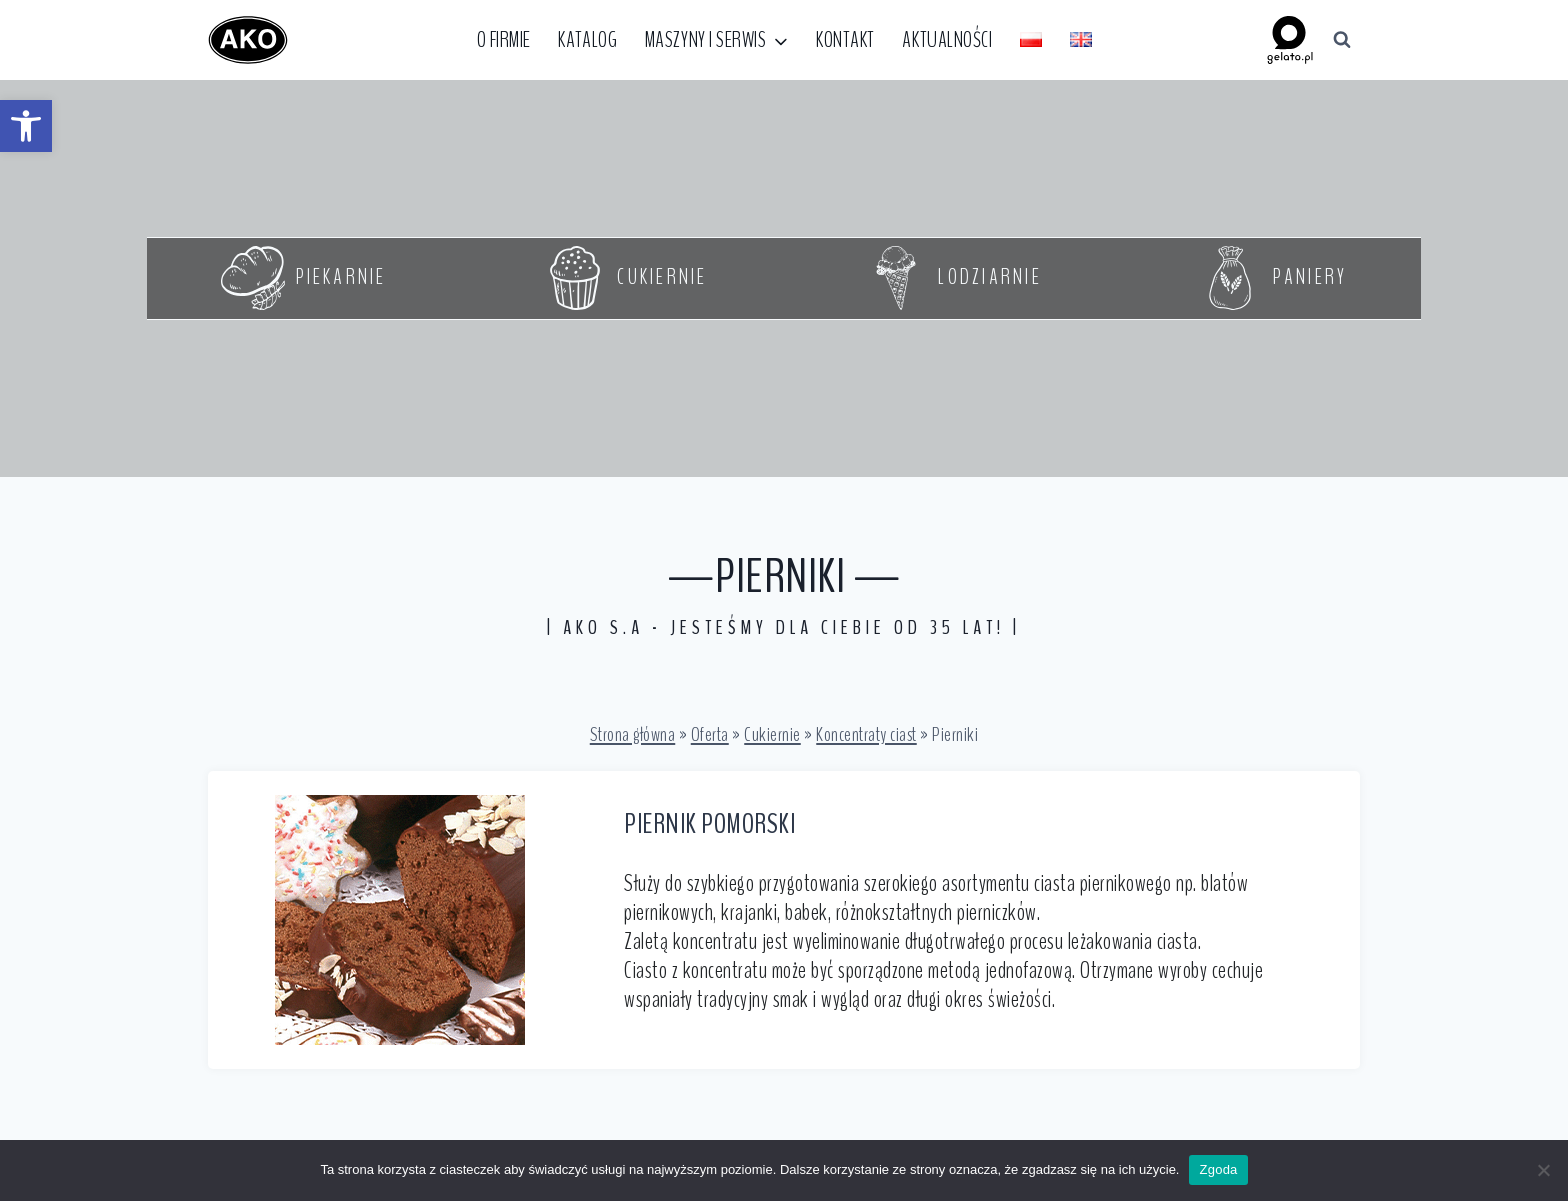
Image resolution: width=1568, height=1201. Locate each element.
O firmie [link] (504, 40)
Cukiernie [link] (772, 734)
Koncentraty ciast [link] (866, 734)
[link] (26, 126)
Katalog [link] (587, 40)
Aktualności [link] (947, 40)
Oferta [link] (710, 734)
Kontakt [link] (845, 40)
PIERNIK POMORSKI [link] (709, 824)
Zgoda (1218, 1169)
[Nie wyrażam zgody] (1543, 1170)
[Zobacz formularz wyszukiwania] (1342, 40)
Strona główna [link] (633, 734)
